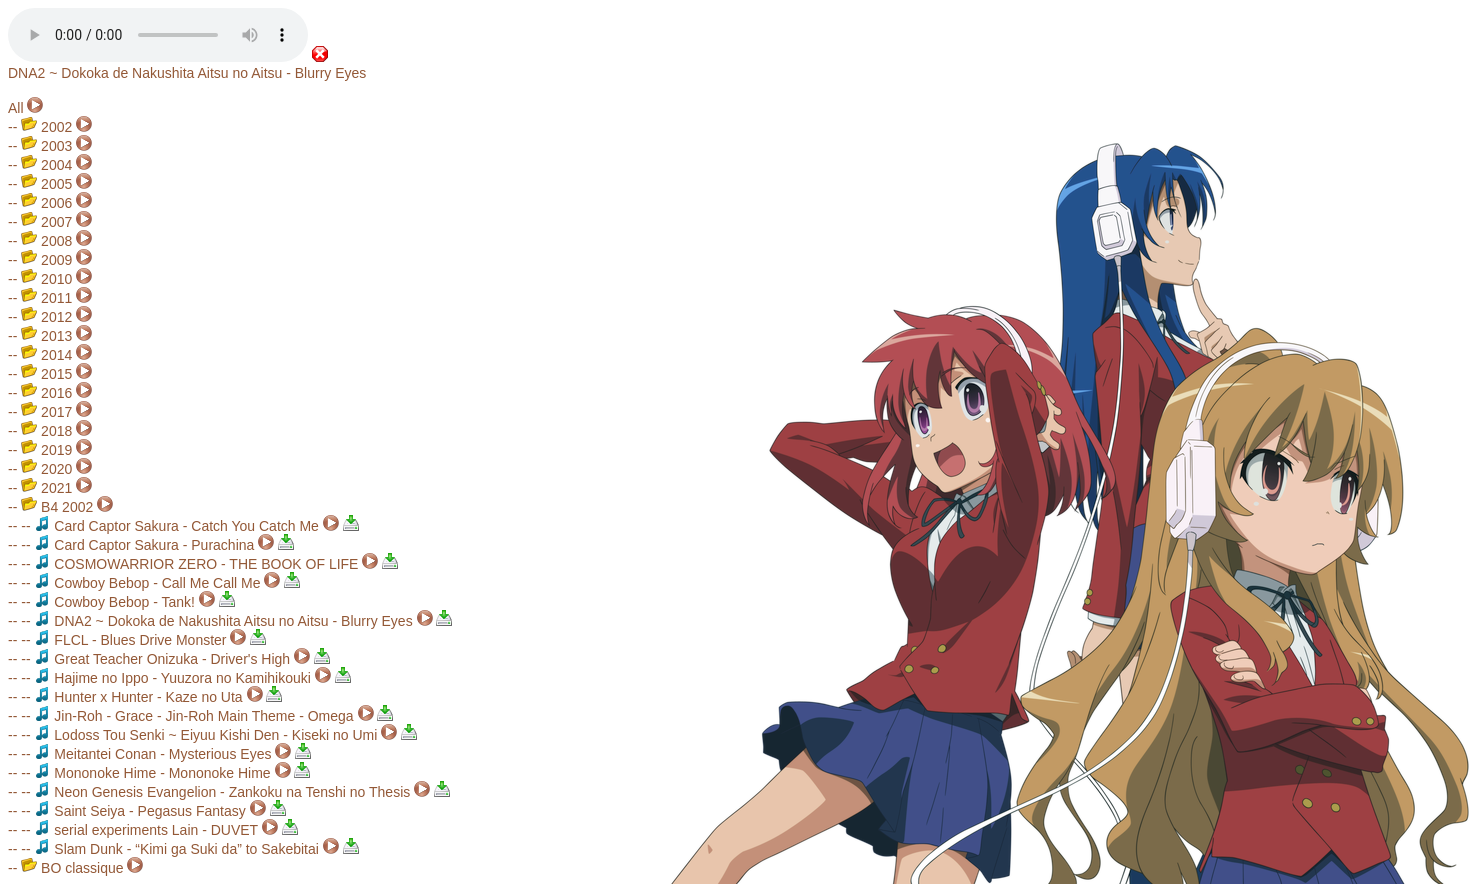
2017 (46, 412)
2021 (46, 488)
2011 (46, 298)
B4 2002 (57, 507)
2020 (46, 469)
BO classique (72, 868)
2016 (46, 393)
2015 (46, 374)
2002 (46, 127)
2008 (46, 241)
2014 (46, 355)
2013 (46, 336)
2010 (46, 279)
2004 (46, 165)
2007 (46, 222)
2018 (46, 431)
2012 (46, 317)
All (16, 108)
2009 (46, 260)
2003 (46, 146)
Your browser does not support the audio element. (158, 35)
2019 (46, 450)
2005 (46, 184)
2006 (46, 203)
